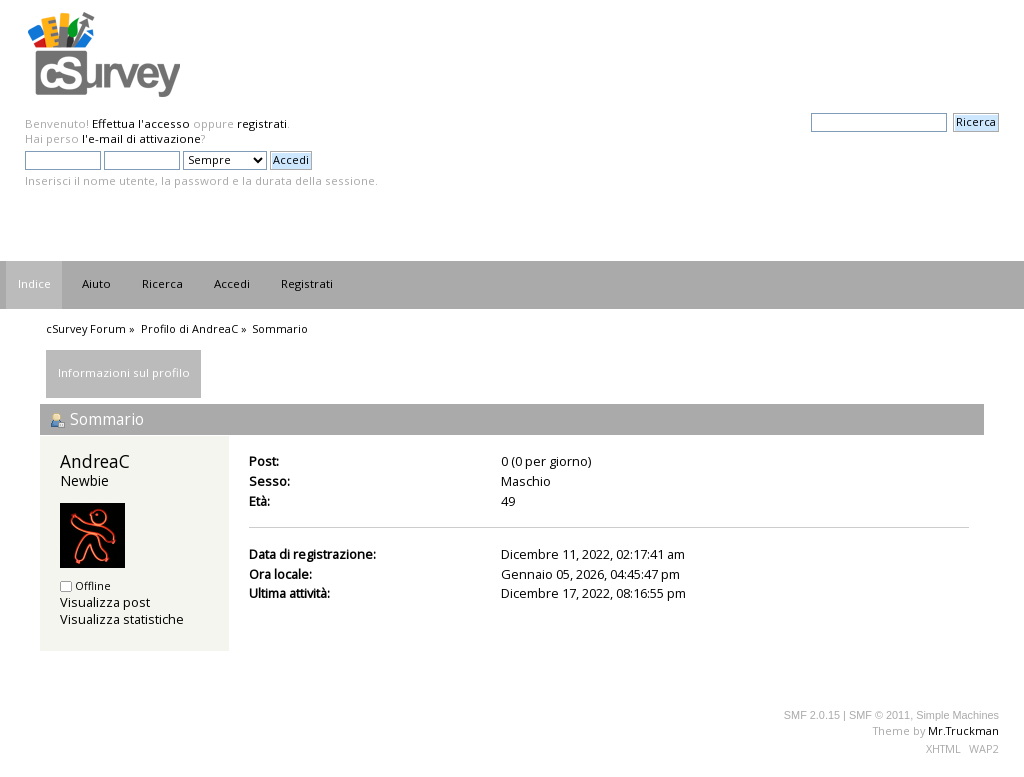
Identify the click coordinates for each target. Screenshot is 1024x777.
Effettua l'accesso (141, 123)
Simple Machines (957, 715)
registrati (262, 123)
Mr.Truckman (963, 730)
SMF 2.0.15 (812, 715)
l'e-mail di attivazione (141, 138)
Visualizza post (105, 602)
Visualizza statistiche (122, 619)
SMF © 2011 (879, 715)
